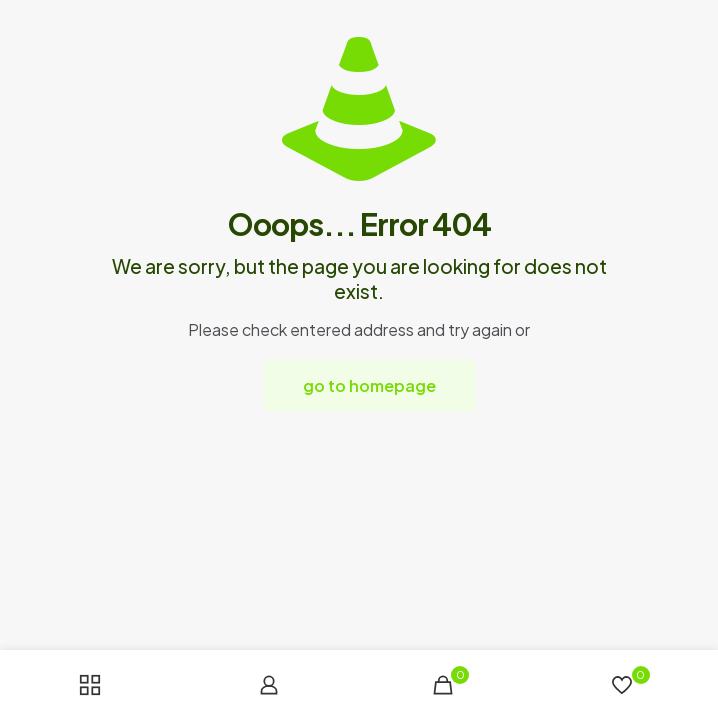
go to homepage (369, 385)
